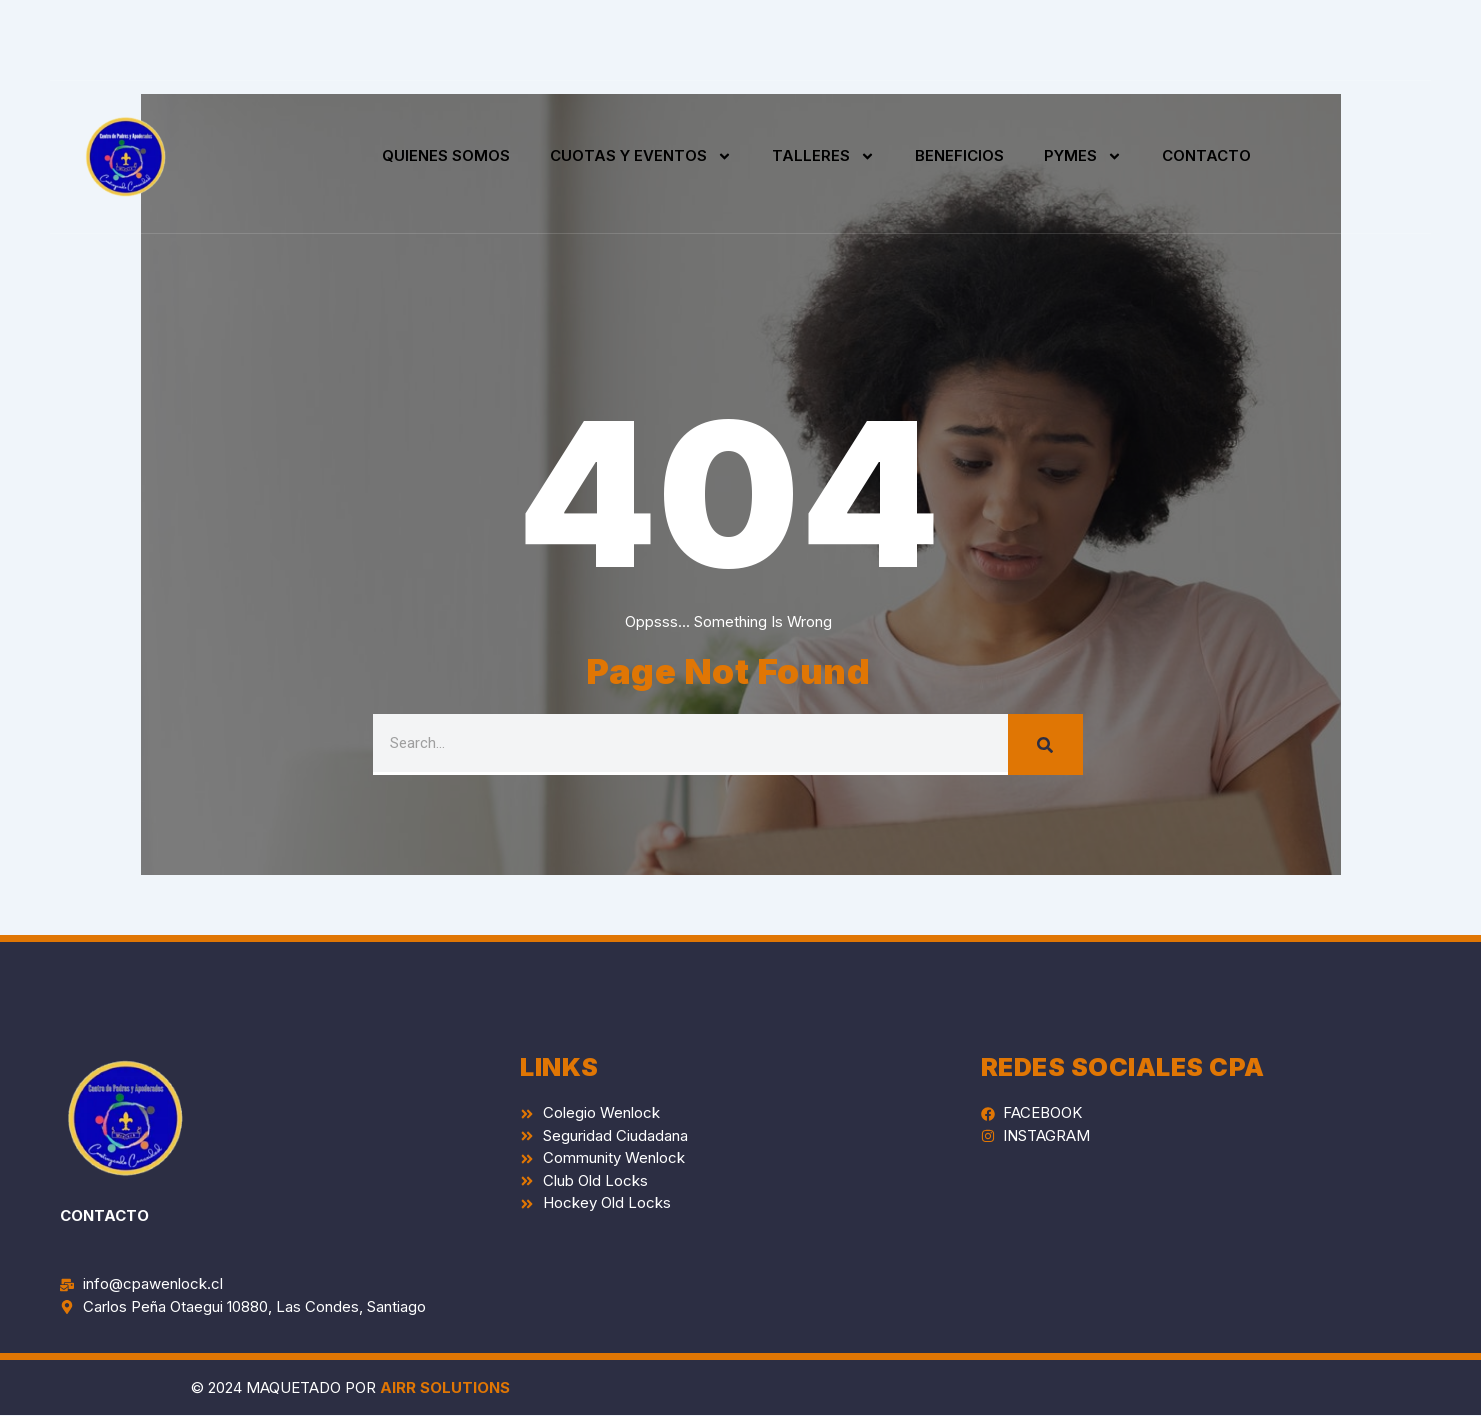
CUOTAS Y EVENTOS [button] (641, 156)
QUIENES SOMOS (446, 155)
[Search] (1045, 744)
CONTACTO (1206, 155)
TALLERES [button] (823, 156)
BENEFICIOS (959, 155)
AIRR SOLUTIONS (445, 1387)
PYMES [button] (1083, 156)
